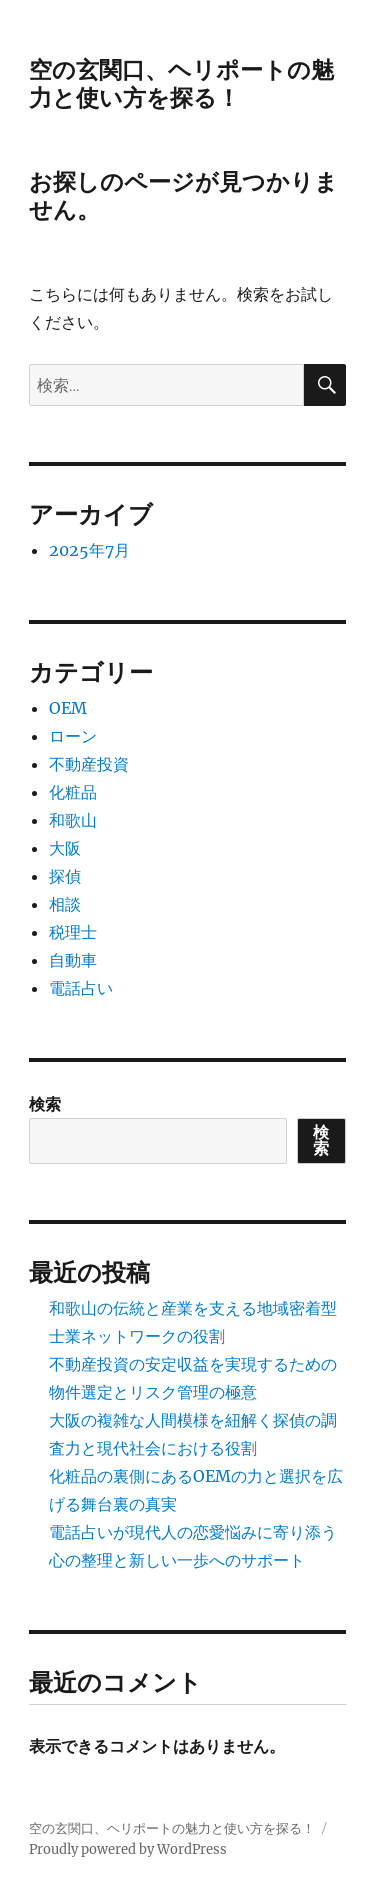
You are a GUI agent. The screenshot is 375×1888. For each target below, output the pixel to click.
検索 (45, 1104)
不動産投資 (89, 764)
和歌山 (73, 820)
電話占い (81, 988)
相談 (65, 904)
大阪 (65, 848)
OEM (68, 708)
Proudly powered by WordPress (128, 1849)
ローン (73, 736)
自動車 (73, 960)
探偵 (65, 876)
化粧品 (73, 792)
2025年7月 (89, 550)
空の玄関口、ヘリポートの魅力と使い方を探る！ (181, 84)
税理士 (73, 932)
